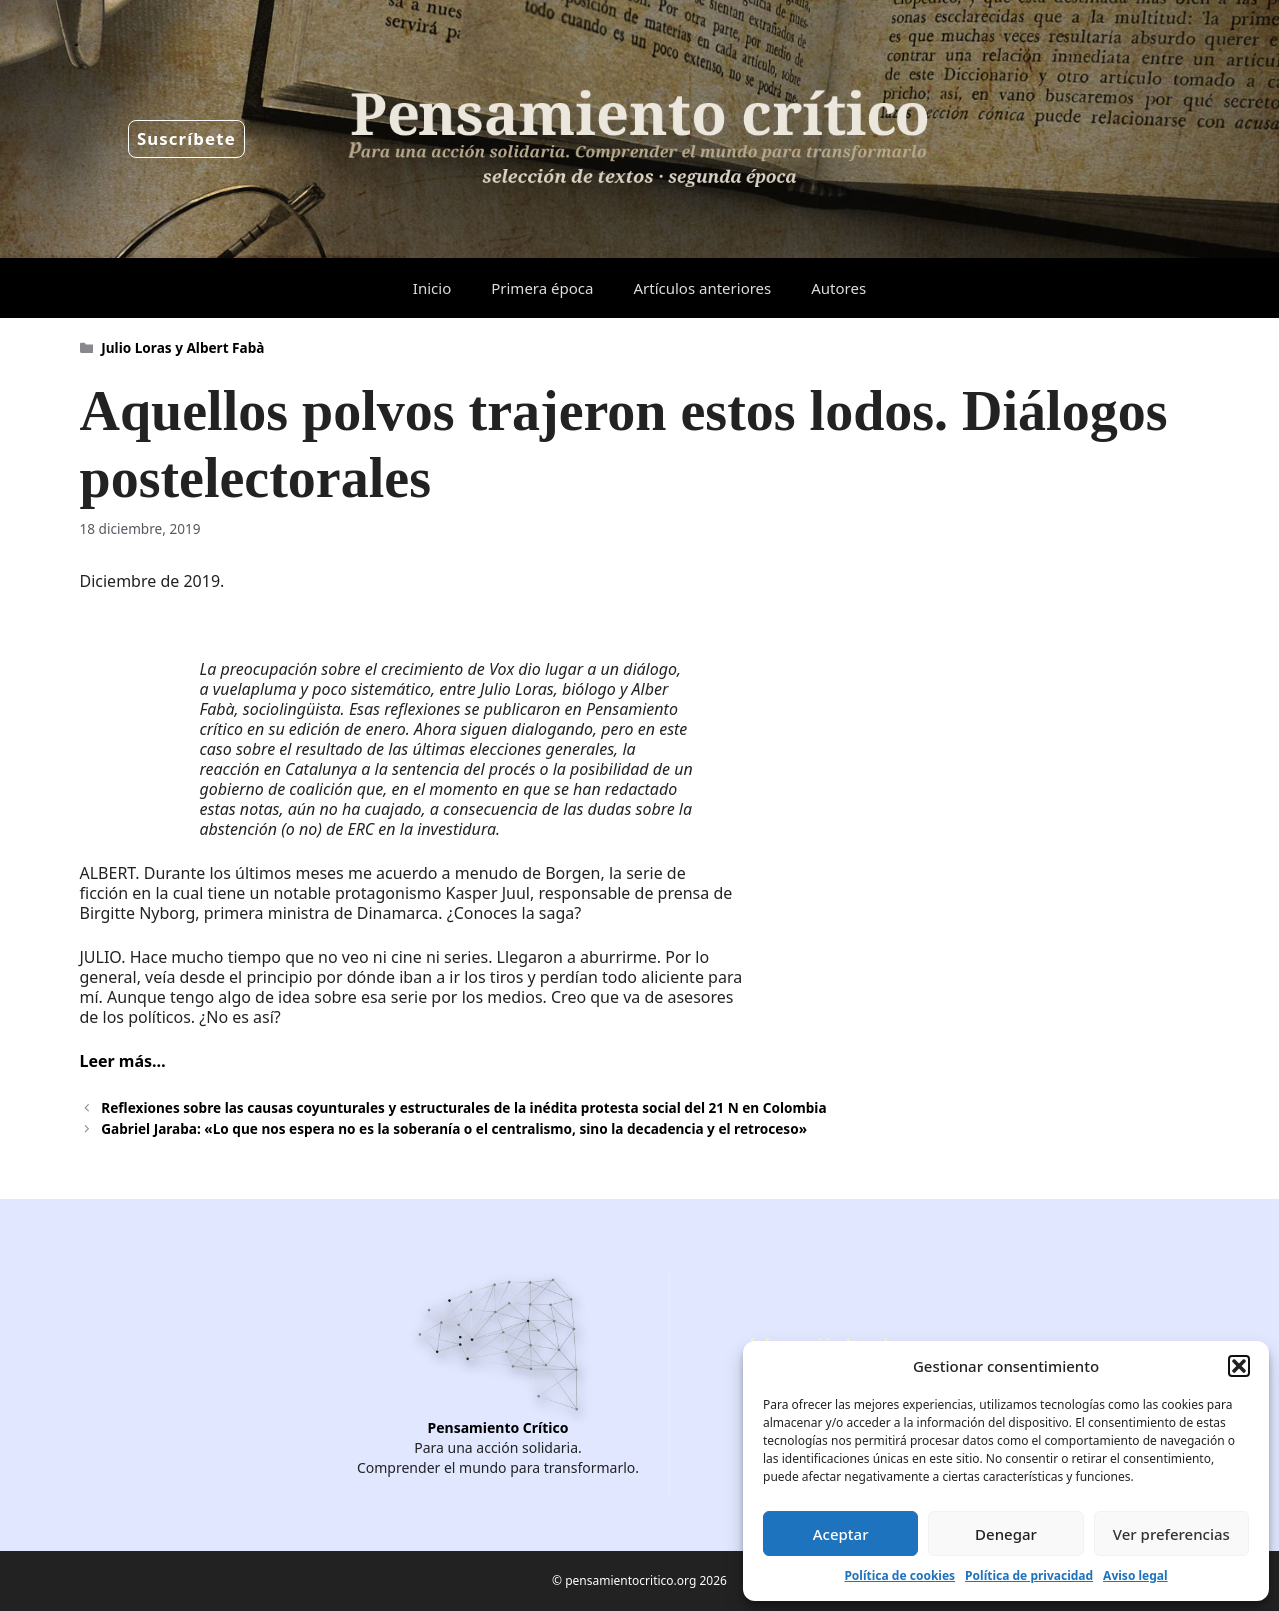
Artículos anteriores (702, 288)
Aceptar (841, 1534)
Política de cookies (899, 1575)
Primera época (542, 288)
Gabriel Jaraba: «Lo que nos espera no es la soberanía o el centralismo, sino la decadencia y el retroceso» (454, 1128)
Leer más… (123, 1061)
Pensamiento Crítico (498, 1427)
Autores (838, 288)
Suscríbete (186, 138)
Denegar (1006, 1534)
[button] (1239, 1366)
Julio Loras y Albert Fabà (182, 347)
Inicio (432, 288)
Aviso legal (1135, 1575)
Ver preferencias (1171, 1534)
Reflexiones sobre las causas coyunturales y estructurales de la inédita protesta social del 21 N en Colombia (463, 1107)
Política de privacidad (1029, 1575)
